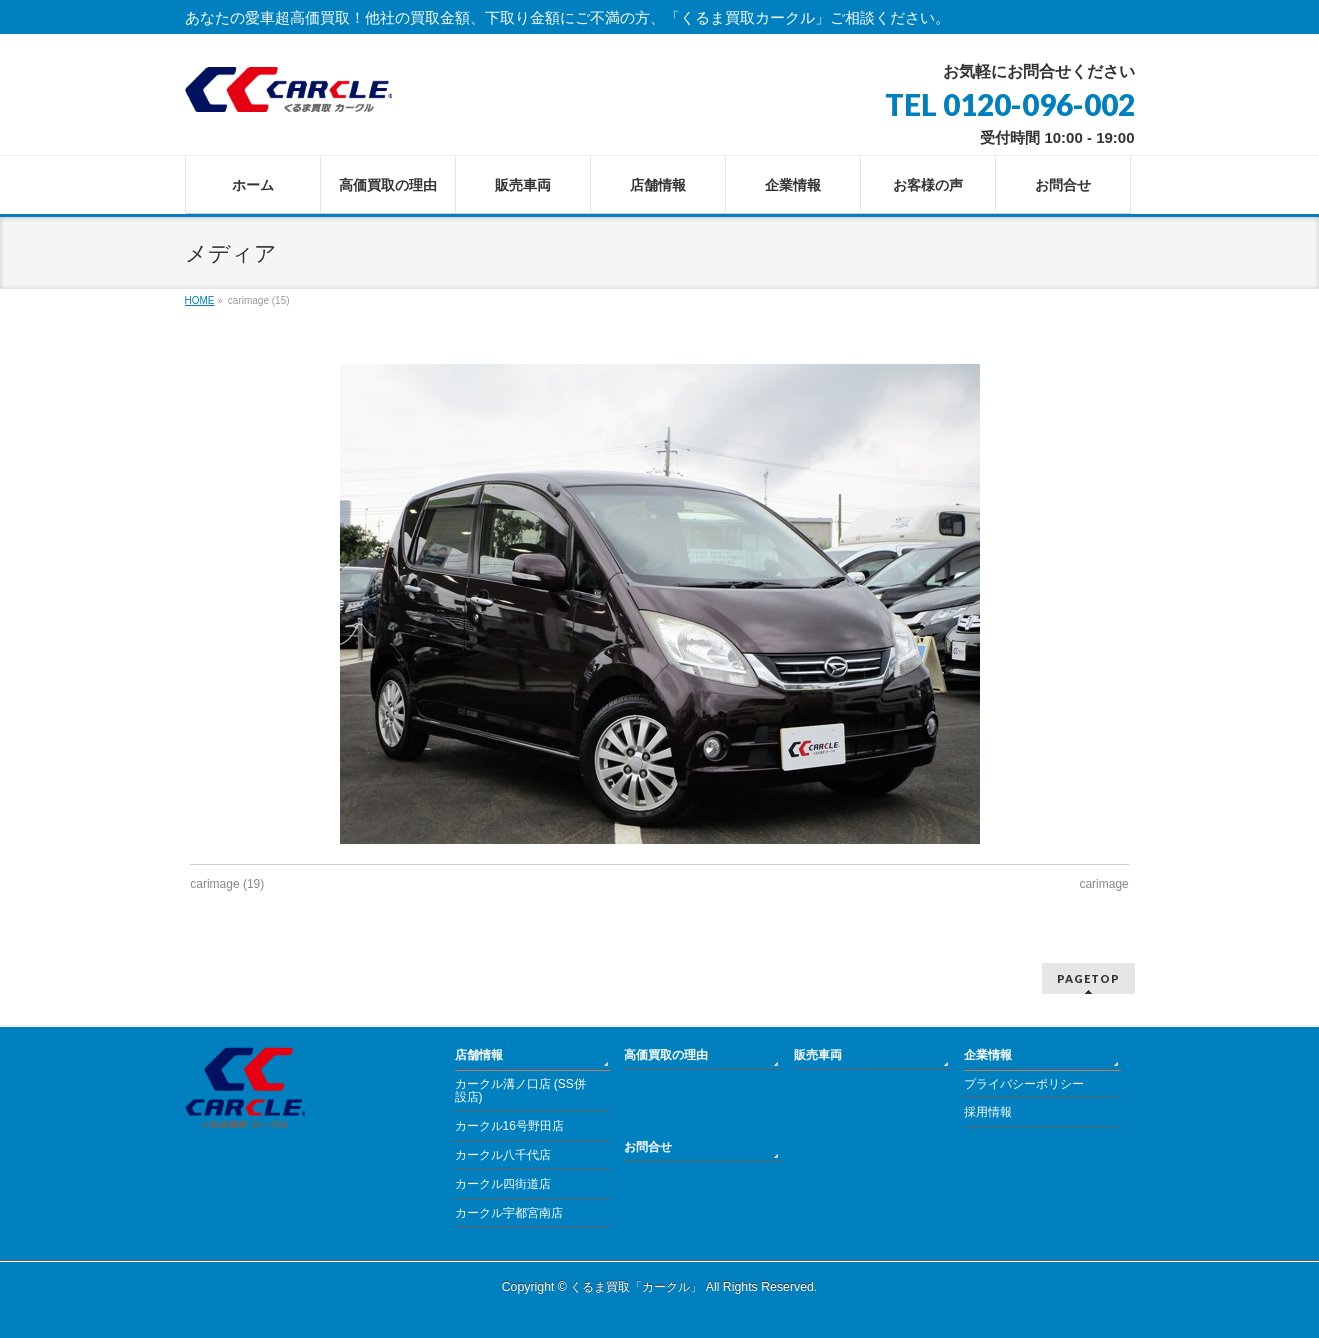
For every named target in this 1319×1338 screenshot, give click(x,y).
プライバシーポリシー (1024, 1084)
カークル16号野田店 (509, 1126)
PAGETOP (1088, 978)
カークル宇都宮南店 (509, 1213)
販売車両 (818, 1055)
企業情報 (988, 1055)
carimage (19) (227, 884)
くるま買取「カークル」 (636, 1287)
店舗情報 (479, 1055)
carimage (1103, 884)
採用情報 (988, 1112)
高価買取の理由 (666, 1055)
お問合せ (648, 1147)
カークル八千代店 (503, 1155)
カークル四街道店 (503, 1184)
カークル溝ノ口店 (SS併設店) (520, 1091)
